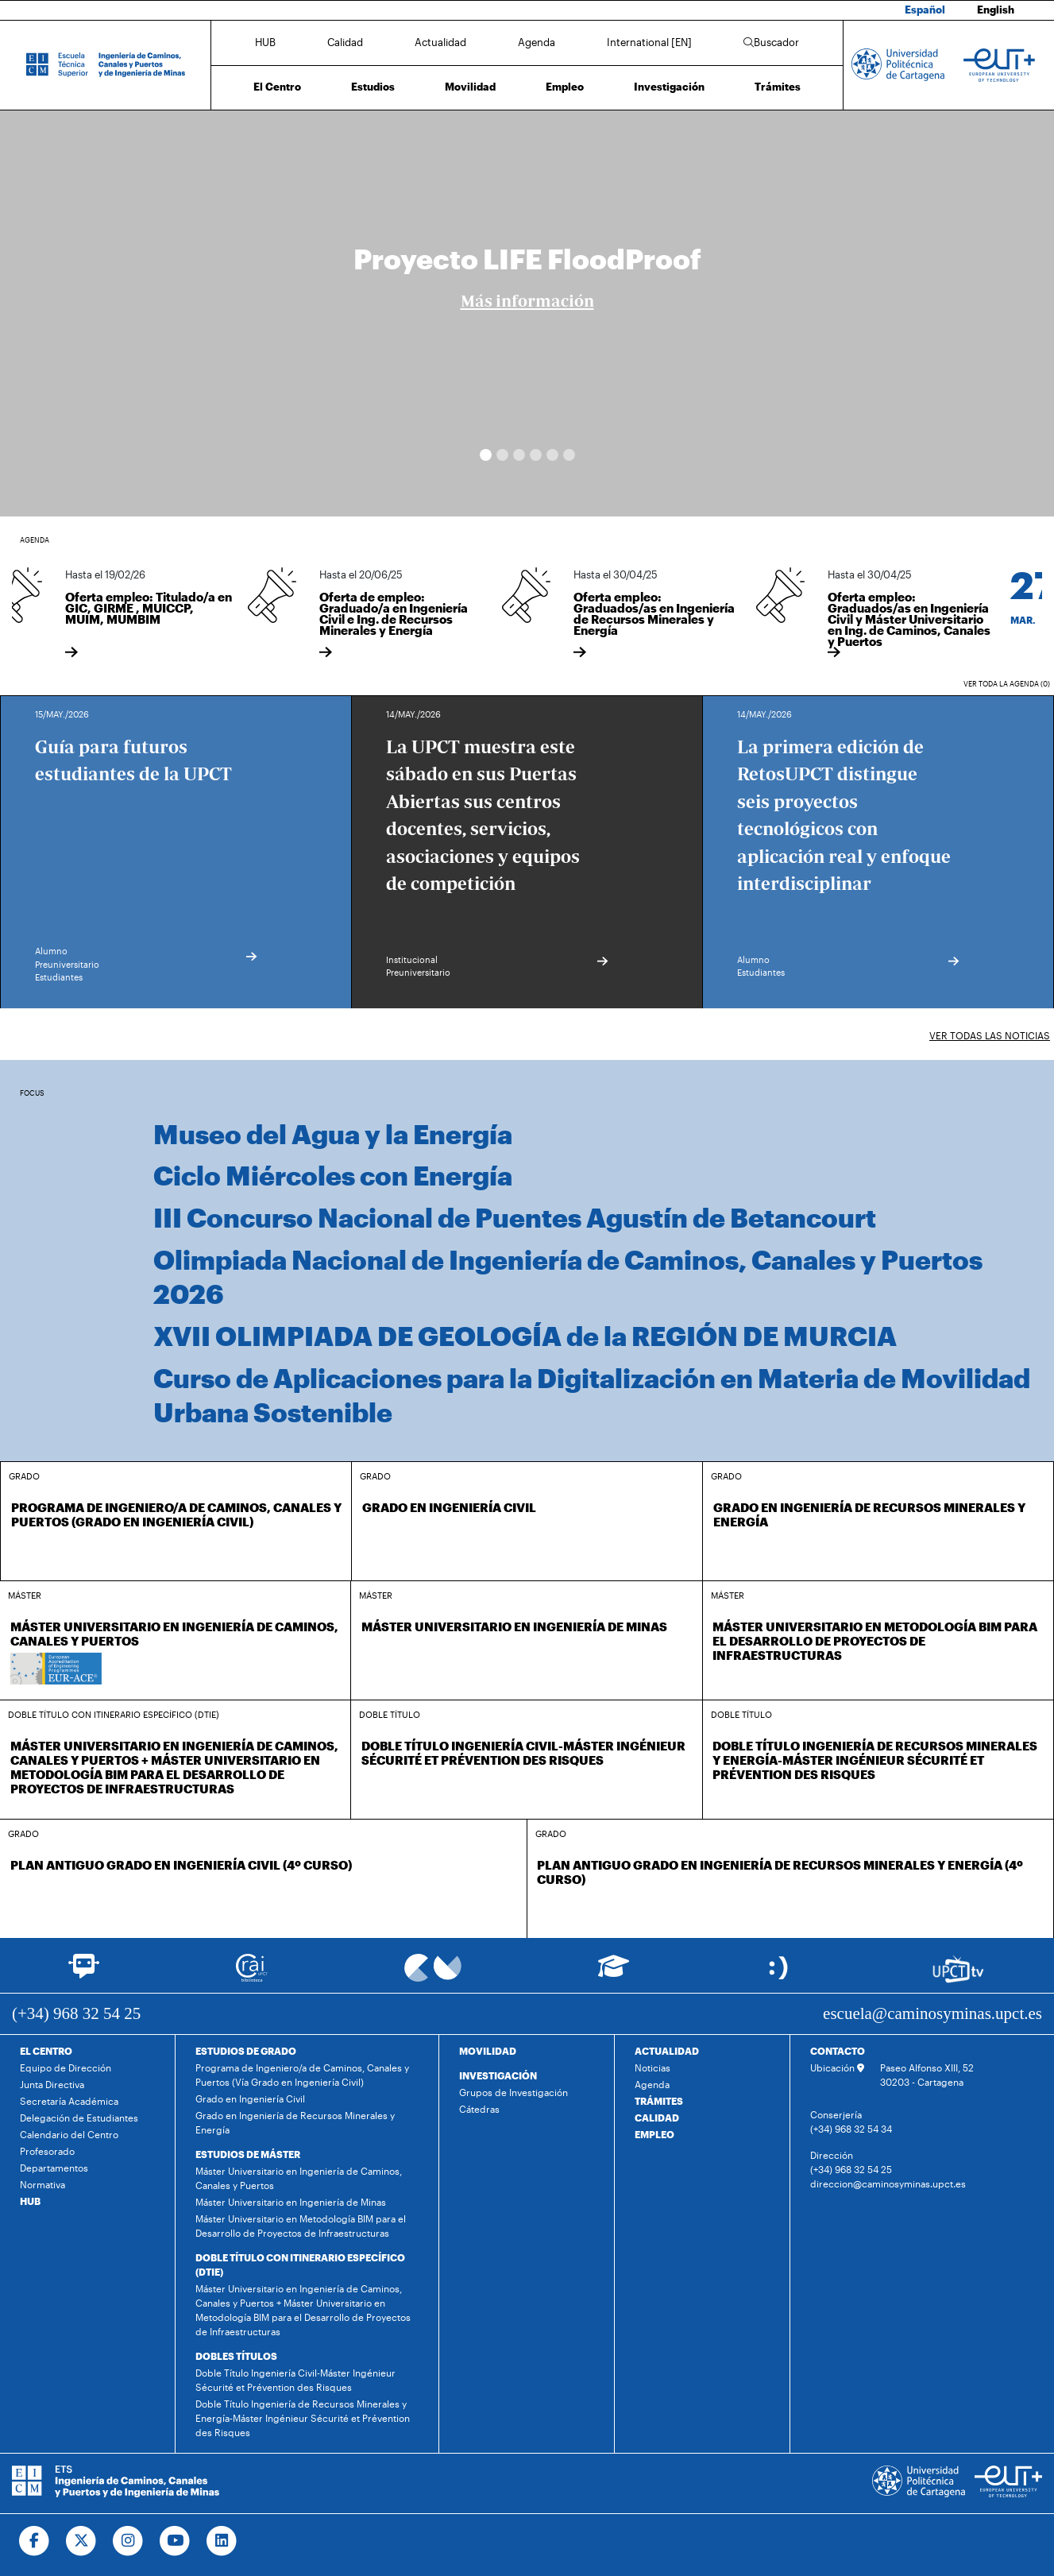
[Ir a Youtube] (175, 2541)
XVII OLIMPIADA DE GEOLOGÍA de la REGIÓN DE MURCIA (525, 1336)
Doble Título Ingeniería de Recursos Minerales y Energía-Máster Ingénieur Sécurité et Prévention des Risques (302, 2418)
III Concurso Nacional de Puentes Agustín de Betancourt (514, 1217)
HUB (265, 42)
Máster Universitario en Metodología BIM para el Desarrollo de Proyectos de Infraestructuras (300, 2225)
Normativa (42, 2184)
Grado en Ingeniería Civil (250, 2098)
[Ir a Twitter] (81, 2541)
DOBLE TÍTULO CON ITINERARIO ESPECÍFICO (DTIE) (300, 2264)
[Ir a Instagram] (128, 2541)
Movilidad (470, 86)
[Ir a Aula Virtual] (613, 1973)
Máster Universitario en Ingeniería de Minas (290, 2201)
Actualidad (440, 42)
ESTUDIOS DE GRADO (245, 2050)
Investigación (669, 86)
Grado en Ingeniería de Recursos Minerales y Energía (295, 2122)
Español (925, 9)
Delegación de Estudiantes (79, 2117)
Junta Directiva (52, 2084)
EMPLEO (654, 2134)
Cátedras (479, 2108)
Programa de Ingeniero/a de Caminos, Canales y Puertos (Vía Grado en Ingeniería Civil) (302, 2074)
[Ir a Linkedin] (222, 2541)
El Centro (277, 86)
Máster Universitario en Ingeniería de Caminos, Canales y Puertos (298, 2178)
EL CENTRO (46, 2050)
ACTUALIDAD (667, 2050)
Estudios (373, 86)
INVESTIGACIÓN (498, 2075)
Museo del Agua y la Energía (332, 1134)
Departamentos (54, 2167)
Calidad (345, 42)
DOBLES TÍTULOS (236, 2355)
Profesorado (47, 2150)
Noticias (652, 2067)
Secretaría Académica (69, 2100)
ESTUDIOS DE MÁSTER (247, 2154)
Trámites (778, 86)
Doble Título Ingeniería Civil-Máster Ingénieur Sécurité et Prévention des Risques (295, 2379)
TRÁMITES (659, 2100)
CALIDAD (657, 2117)
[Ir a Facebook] (34, 2541)
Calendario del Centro (69, 2134)
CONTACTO (837, 2050)
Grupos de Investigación (513, 2092)
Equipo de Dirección (65, 2067)
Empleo (565, 86)
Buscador (771, 42)
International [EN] (649, 42)
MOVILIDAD (487, 2050)
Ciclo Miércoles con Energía (332, 1175)
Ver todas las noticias (989, 1035)
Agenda (536, 42)
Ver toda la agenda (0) (1006, 683)
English (995, 9)
